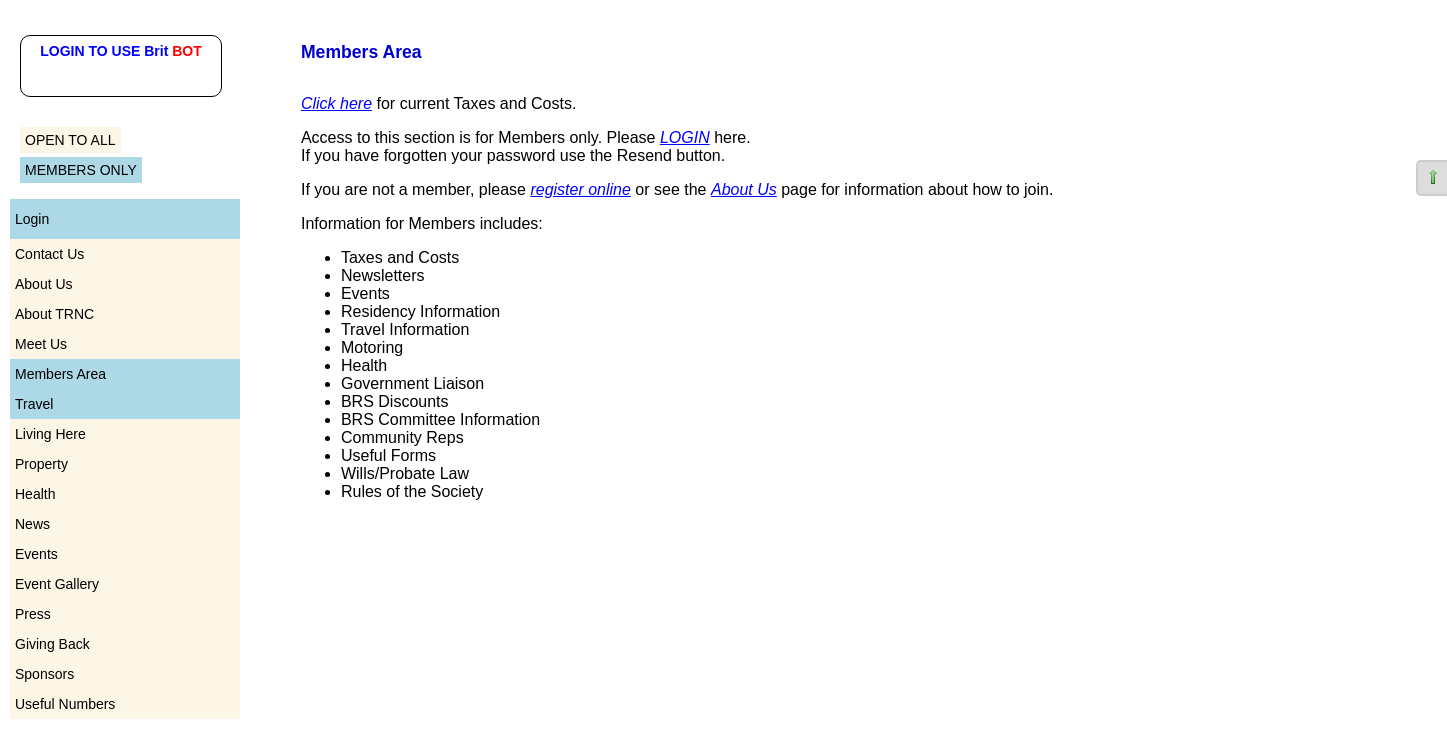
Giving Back (52, 644)
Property (41, 464)
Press (33, 614)
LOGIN (685, 137)
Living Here (50, 434)
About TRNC (54, 314)
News (32, 524)
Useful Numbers (65, 704)
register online (580, 189)
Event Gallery (57, 584)
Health (35, 494)
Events (36, 554)
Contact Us (49, 254)
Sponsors (44, 674)
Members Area (60, 374)
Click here (336, 103)
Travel (34, 404)
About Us (44, 284)
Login (32, 219)
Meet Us (41, 344)
